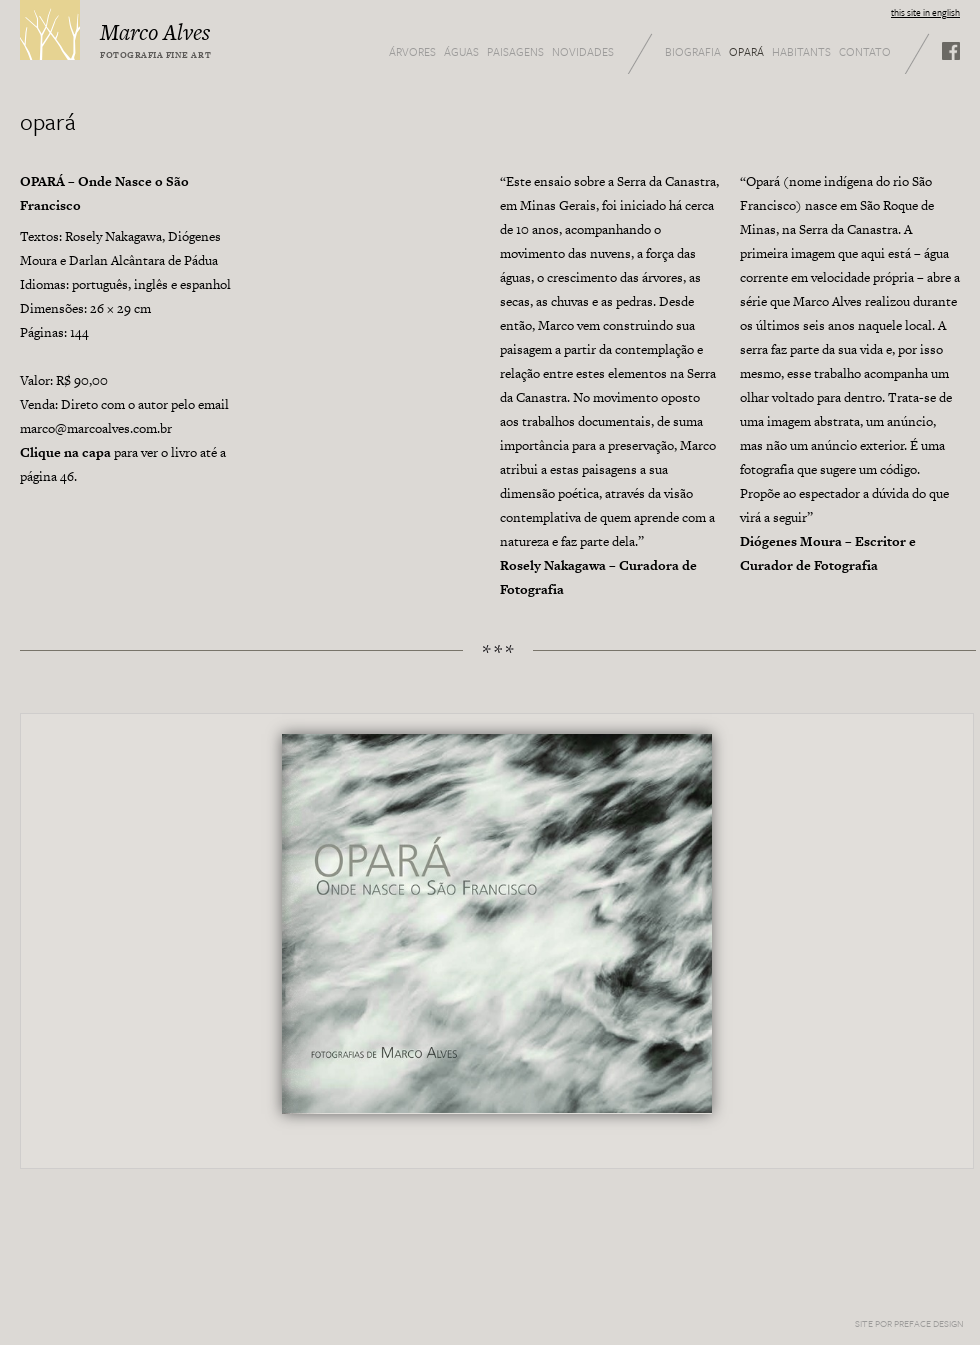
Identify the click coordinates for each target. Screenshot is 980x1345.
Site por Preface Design (909, 1323)
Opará (746, 51)
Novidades (583, 51)
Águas (461, 51)
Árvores (412, 51)
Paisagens (515, 51)
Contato (865, 51)
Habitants (801, 51)
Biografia (693, 51)
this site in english (925, 12)
